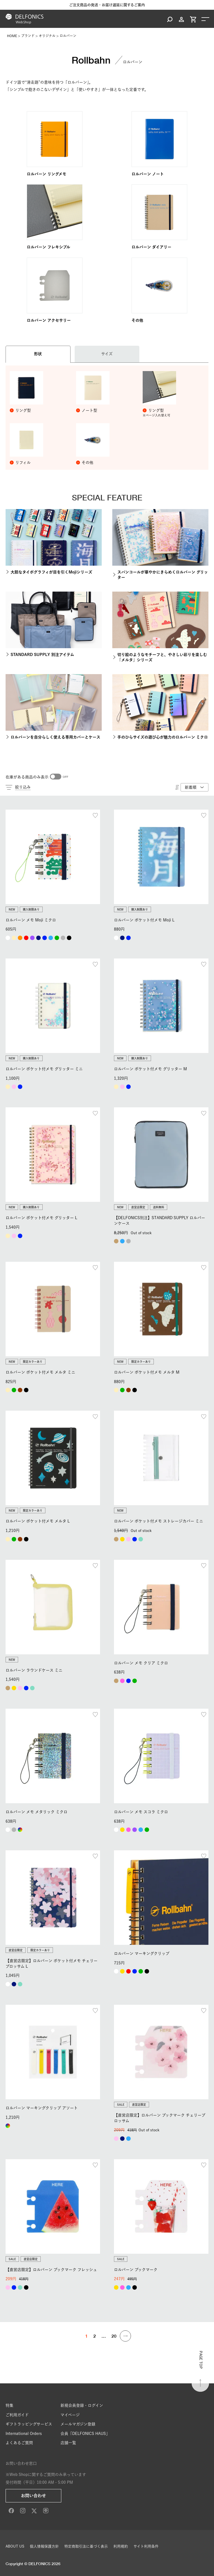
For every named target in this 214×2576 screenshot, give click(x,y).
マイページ (70, 2415)
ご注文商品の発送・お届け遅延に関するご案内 (107, 5)
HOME (12, 35)
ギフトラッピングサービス (29, 2424)
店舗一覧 (68, 2443)
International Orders (24, 2433)
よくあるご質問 (19, 2443)
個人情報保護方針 (44, 2546)
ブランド (28, 35)
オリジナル (47, 35)
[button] (125, 2336)
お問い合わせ (33, 2495)
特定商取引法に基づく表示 (86, 2546)
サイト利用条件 (146, 2546)
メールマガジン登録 (77, 2424)
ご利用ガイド (17, 2415)
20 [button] (113, 2335)
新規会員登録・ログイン (81, 2405)
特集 (9, 2405)
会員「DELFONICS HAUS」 (85, 2433)
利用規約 (120, 2546)
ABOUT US (15, 2546)
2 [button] (94, 2335)
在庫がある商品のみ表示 (27, 777)
